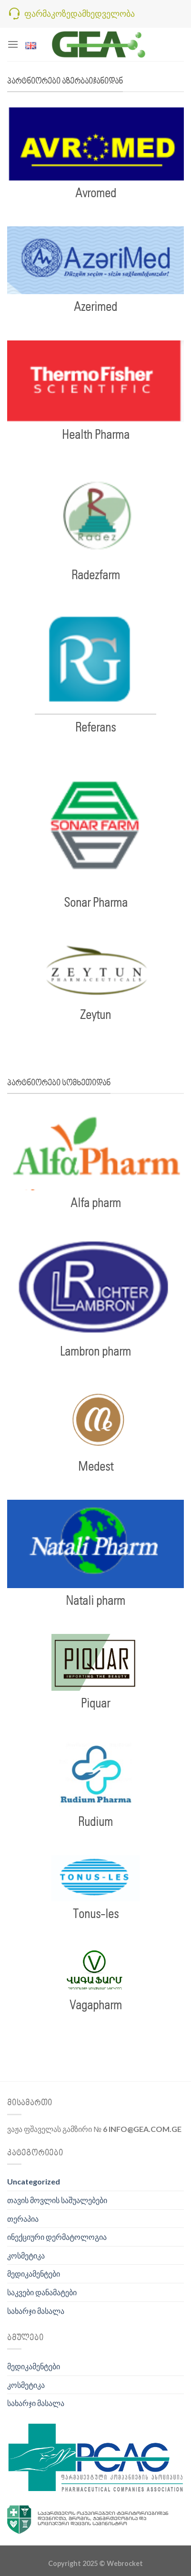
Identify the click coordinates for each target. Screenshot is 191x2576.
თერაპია (23, 2218)
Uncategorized (33, 2181)
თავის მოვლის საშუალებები (57, 2200)
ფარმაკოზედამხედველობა (79, 13)
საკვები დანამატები (42, 2292)
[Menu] (13, 44)
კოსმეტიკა (26, 2255)
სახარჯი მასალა (35, 2310)
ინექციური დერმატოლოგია (57, 2236)
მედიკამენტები (33, 2273)
